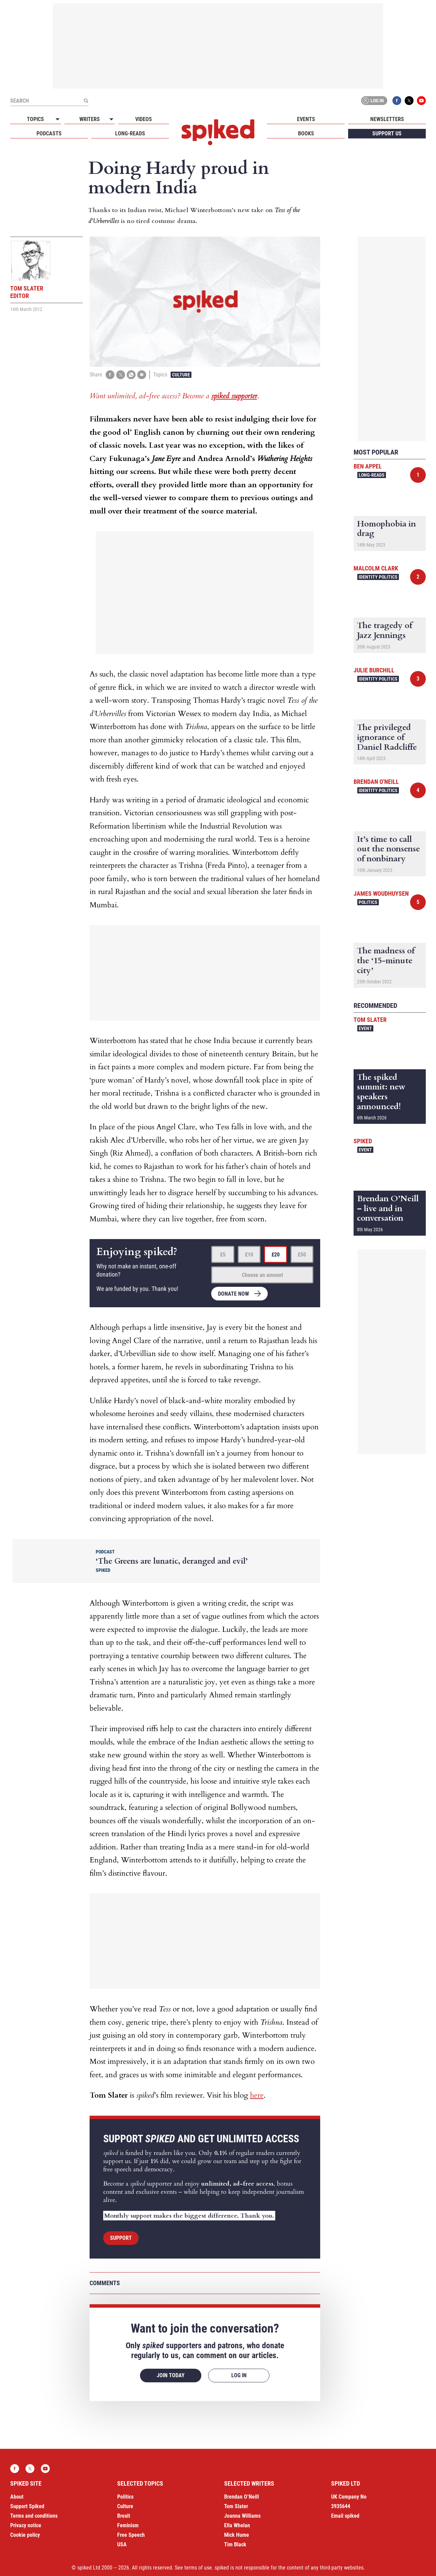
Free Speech (131, 2535)
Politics (368, 902)
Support (121, 2238)
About (17, 2496)
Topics (35, 119)
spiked (363, 1141)
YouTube (421, 100)
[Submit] (86, 100)
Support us (387, 133)
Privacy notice (25, 2525)
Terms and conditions (34, 2516)
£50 (302, 1254)
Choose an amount (262, 1275)
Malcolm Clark (376, 568)
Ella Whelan (237, 2525)
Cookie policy (25, 2535)
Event (365, 1028)
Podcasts (49, 133)
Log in (373, 100)
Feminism (128, 2525)
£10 (249, 1254)
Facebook (396, 100)
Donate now (233, 1294)
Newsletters (387, 119)
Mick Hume (236, 2535)
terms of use (198, 2567)
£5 (222, 1254)
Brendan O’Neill (241, 2496)
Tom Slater (370, 1019)
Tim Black (235, 2544)
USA (122, 2544)
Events (306, 119)
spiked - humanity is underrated (218, 132)
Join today (171, 2375)
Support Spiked (27, 2506)
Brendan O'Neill (376, 781)
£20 (275, 1254)
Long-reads (130, 133)
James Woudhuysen (381, 893)
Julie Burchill (374, 670)
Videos (143, 119)
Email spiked (345, 2516)
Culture (181, 374)
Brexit (123, 2516)
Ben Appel (368, 466)
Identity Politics (378, 577)
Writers (89, 119)
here (257, 2095)
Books (306, 133)
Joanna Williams (242, 2516)
